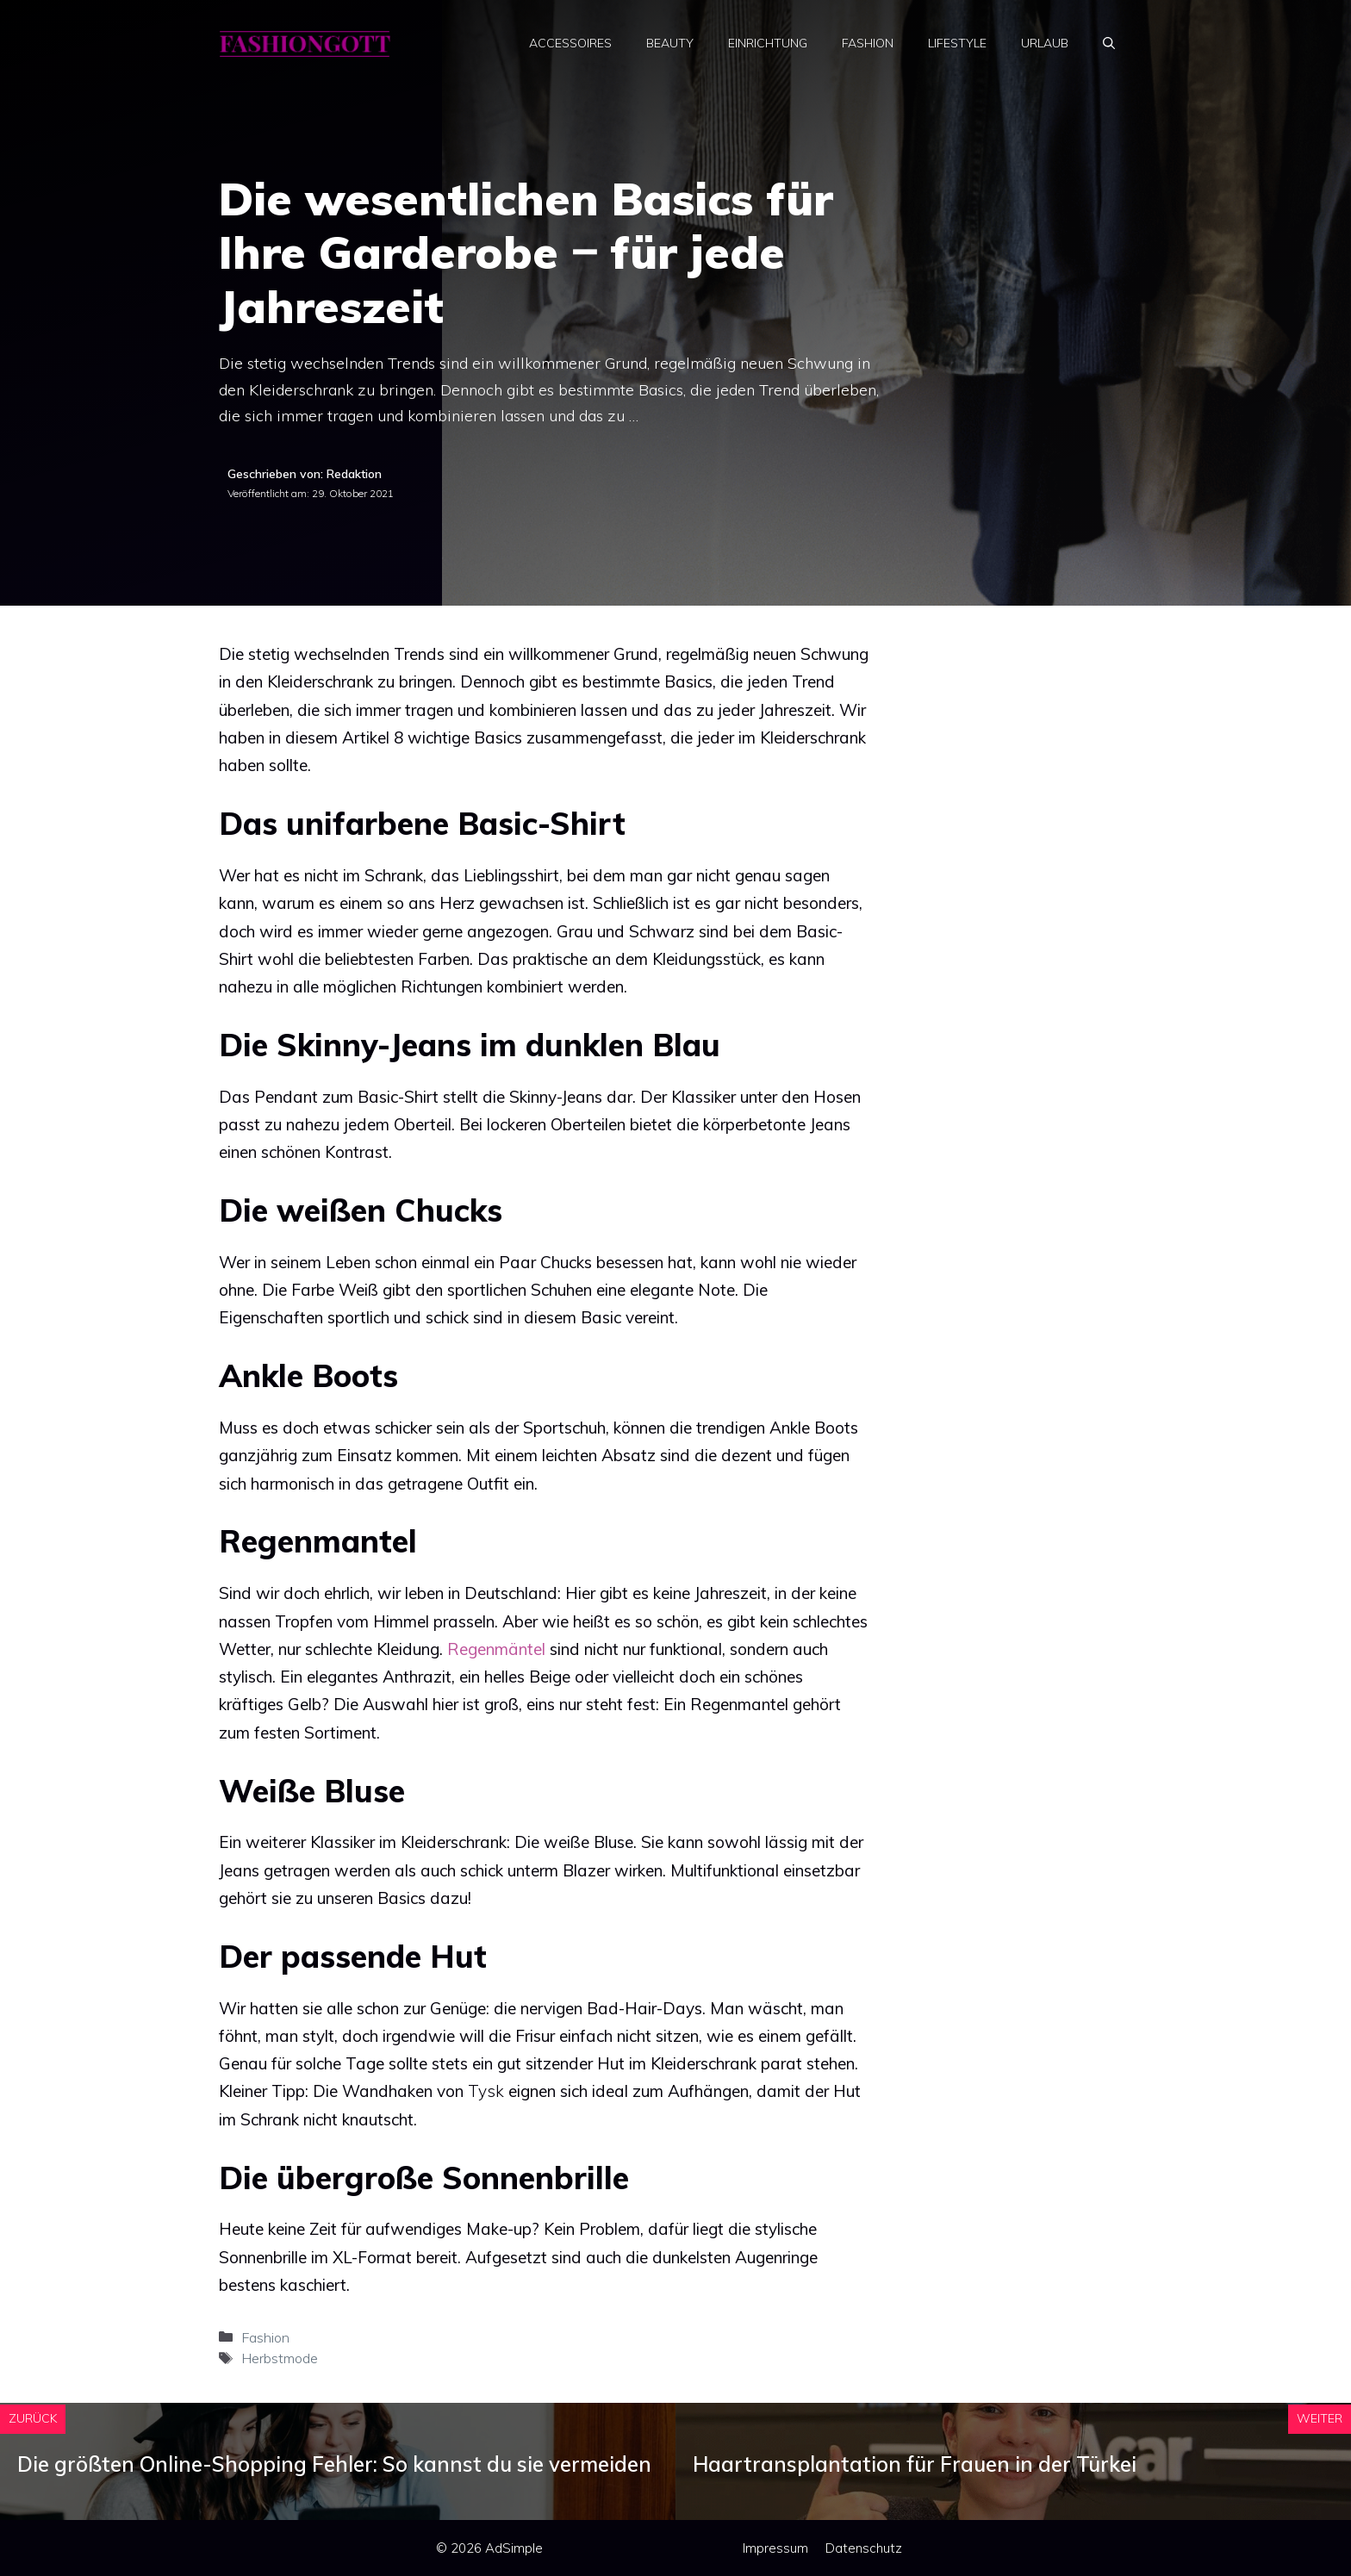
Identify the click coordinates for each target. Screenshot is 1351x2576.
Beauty (670, 43)
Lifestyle (957, 43)
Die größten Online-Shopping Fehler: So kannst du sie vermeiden (334, 2464)
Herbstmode (279, 2358)
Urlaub (1044, 43)
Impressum (775, 2548)
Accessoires (570, 43)
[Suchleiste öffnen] (1109, 43)
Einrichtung (767, 43)
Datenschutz (863, 2548)
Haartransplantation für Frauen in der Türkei (914, 2464)
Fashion (867, 43)
